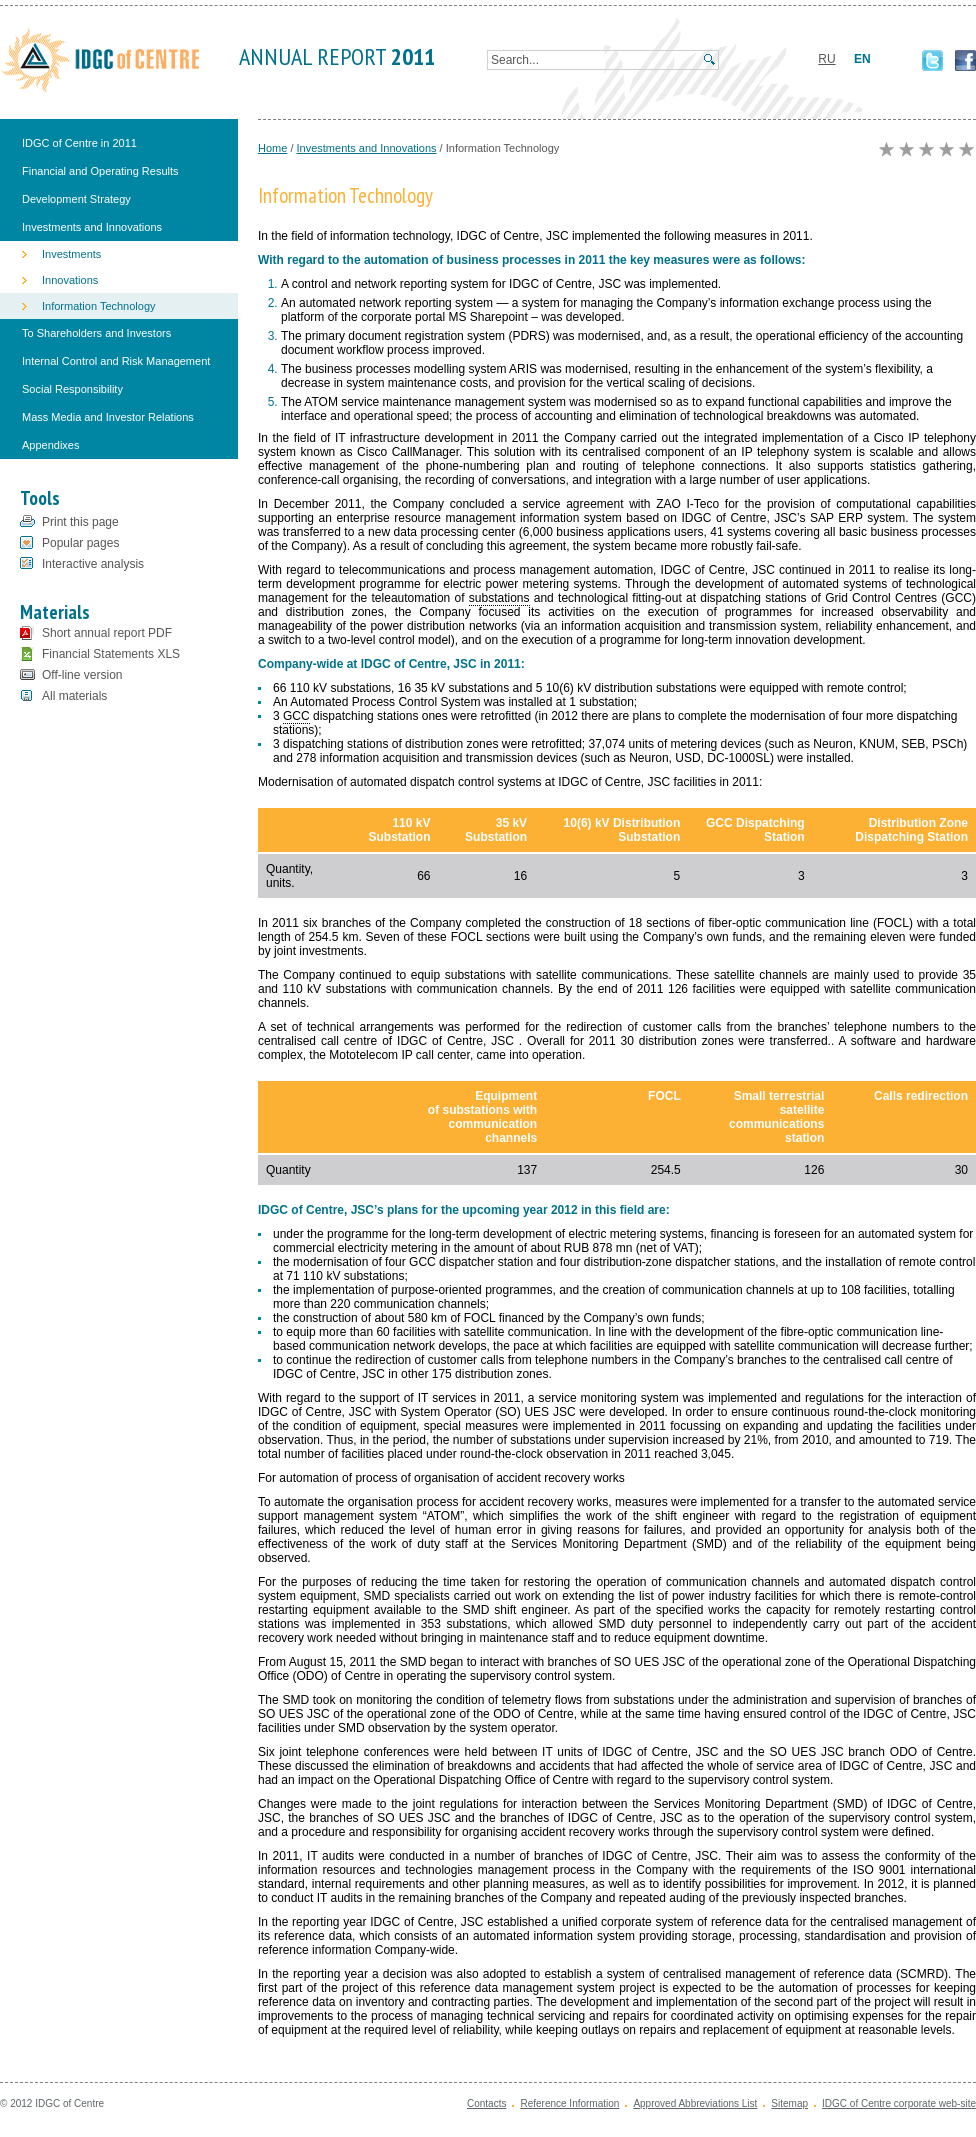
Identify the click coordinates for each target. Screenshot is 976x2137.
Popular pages (80, 543)
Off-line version (82, 675)
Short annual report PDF (107, 633)
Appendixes (51, 445)
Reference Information (569, 2103)
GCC (296, 716)
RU (826, 59)
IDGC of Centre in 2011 (79, 143)
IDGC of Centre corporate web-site (899, 2103)
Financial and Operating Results (100, 171)
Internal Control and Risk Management (116, 361)
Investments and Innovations (92, 227)
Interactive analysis (93, 564)
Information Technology (99, 306)
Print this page (80, 522)
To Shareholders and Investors (96, 333)
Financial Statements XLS (111, 654)
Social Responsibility (72, 389)
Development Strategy (76, 199)
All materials (74, 696)
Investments (71, 254)
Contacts (486, 2103)
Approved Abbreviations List (695, 2103)
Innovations (70, 280)
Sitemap (789, 2103)
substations (499, 598)
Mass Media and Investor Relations (108, 417)
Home (272, 148)
